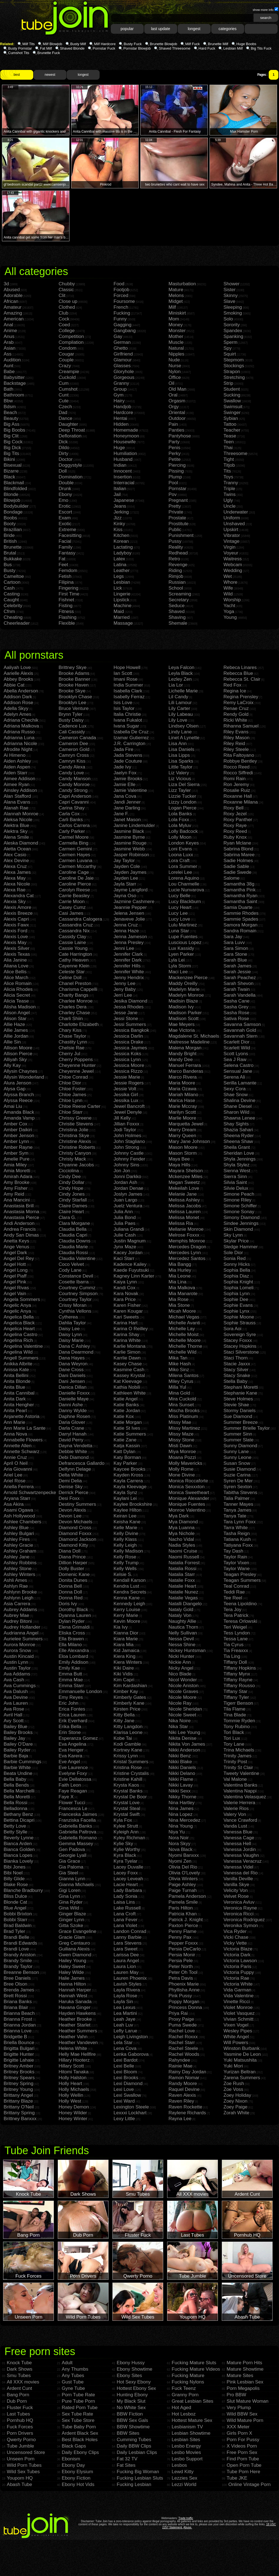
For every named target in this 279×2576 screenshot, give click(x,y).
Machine (122, 605)
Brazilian (13, 529)
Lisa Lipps (179, 755)
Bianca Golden (19, 1849)
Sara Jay (232, 936)
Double (66, 482)
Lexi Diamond (128, 2083)
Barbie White (17, 1767)
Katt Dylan (124, 1451)
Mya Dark (179, 1516)
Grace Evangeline (77, 1931)
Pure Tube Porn (78, 2401)
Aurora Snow (17, 1650)
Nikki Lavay (181, 1785)
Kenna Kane (127, 1597)
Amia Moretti (17, 1170)
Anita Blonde (17, 1381)
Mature (176, 289)
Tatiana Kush (237, 1539)
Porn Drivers (20, 2433)
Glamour (123, 360)
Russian (177, 582)
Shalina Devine (239, 1100)
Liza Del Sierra (184, 784)
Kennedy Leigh (129, 1603)
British (10, 541)
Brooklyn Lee (72, 702)
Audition (12, 360)
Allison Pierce (18, 1053)
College (67, 330)
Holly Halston (72, 2077)
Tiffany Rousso (239, 1685)
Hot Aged (181, 2407)
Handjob (122, 406)
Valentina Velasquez (244, 1796)
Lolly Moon (180, 837)
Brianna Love (18, 2030)
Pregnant (178, 500)
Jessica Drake (128, 1042)
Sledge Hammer (240, 1246)
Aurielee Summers (23, 1638)
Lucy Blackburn (185, 901)
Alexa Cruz (15, 866)
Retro (174, 558)
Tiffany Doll (235, 1662)
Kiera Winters (128, 1662)
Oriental (177, 412)
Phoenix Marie (184, 1984)
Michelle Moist (184, 1334)
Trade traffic (185, 2518)
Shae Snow (235, 1094)
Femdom (68, 570)
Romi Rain (234, 778)
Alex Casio (15, 854)
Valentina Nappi (240, 1791)
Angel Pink (15, 1282)
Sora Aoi (232, 1328)
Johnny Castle (129, 1153)
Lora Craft (179, 860)
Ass (7, 354)
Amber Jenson (19, 1135)
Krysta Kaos (126, 1785)
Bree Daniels (17, 1978)
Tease (229, 436)
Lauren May (126, 1972)
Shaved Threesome (174, 48)
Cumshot (68, 389)
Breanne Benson (21, 1972)
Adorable (13, 295)
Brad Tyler (14, 1931)
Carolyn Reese (74, 889)
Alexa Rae (14, 889)
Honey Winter (73, 2118)
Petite (175, 459)
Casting (12, 594)
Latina (120, 564)
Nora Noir (179, 1837)
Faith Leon (70, 1785)
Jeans (120, 506)
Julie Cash (125, 1235)
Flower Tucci (72, 1802)
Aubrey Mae (16, 1615)
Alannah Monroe (21, 813)
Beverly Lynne (18, 1837)
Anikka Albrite (18, 1363)
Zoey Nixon (235, 2101)
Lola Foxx (179, 819)
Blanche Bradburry (23, 1890)
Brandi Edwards (20, 1943)
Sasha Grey (236, 1007)
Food (119, 283)
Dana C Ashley (74, 1346)
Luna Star (179, 930)
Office (175, 377)
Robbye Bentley (240, 761)
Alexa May (15, 878)
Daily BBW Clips (134, 2446)
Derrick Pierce (73, 1492)
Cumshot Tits (18, 53)
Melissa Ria (181, 1223)
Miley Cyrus (181, 1381)
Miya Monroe (182, 1451)
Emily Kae (69, 1668)
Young (230, 617)
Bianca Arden (18, 1843)
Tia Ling (231, 1656)
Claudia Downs (74, 1241)
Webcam (232, 564)
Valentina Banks (240, 1785)
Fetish (65, 576)
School (176, 588)
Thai (228, 447)
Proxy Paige (181, 2019)
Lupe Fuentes (183, 936)
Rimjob (176, 576)
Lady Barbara (128, 1890)
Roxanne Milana (240, 802)
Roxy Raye (235, 825)
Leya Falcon (181, 667)
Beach (10, 412)
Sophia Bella (236, 1270)
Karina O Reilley (131, 1328)
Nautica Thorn (183, 1627)
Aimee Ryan (17, 784)
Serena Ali (234, 1077)
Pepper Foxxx (183, 1943)
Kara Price (125, 1299)
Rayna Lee (180, 2118)
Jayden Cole (127, 866)
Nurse (175, 365)
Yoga (228, 611)
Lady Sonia (125, 1896)
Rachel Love (182, 2030)
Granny (121, 383)
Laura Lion (125, 1966)
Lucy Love (179, 919)
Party (174, 441)
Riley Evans (236, 731)
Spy (227, 348)
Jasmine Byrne (129, 837)
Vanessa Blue (237, 1832)
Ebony (65, 494)
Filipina (66, 582)
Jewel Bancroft (129, 1106)
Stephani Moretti (240, 1387)
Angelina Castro (20, 1334)
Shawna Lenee (239, 1118)
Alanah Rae (16, 808)
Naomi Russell (184, 1557)
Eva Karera (70, 1755)
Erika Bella (70, 1726)
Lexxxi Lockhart (130, 2112)
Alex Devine (16, 860)
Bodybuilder (16, 506)
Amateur (12, 307)
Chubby (67, 283)
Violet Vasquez (239, 2013)
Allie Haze (14, 1024)
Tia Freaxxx (235, 1650)
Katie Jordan (127, 1410)
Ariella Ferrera (19, 1486)
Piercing (177, 465)
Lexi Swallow (127, 2095)
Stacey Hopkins (239, 1346)
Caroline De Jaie (76, 878)
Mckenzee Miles (186, 1176)
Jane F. (121, 813)
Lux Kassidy (181, 948)
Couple (66, 360)
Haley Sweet (72, 1966)
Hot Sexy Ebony (134, 2382)
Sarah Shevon (238, 983)
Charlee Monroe (76, 1001)
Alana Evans (17, 802)
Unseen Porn (20, 2458)
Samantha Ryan (240, 895)
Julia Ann (123, 1211)
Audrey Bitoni (18, 1621)
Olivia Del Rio (183, 1867)
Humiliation (125, 453)
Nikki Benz (180, 1755)
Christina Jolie (73, 1129)
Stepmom (233, 360)
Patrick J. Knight (186, 1919)
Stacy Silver (236, 1369)
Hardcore (123, 412)
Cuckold (67, 377)
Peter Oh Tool (183, 1972)
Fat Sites (126, 2465)
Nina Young (181, 1826)
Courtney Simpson (78, 1293)
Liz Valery (179, 772)
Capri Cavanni (74, 802)
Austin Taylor (17, 1668)
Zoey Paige (235, 2107)
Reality (176, 547)
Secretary (179, 599)
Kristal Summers (131, 1761)
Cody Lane (70, 1270)
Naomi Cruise (183, 1551)
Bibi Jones (14, 1867)
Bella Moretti (17, 1796)
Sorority (231, 324)
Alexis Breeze (18, 913)
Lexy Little (124, 2118)
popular (127, 28)
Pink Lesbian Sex (245, 2382)
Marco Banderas (186, 1071)
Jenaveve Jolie (129, 919)
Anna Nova (15, 1434)
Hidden (121, 424)
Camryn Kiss (72, 761)
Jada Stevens (128, 755)
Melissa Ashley (184, 1200)
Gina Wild (69, 1908)
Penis (175, 447)
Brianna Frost (18, 2019)
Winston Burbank (241, 2048)
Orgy (174, 406)
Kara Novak (126, 1293)
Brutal (10, 553)
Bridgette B (15, 2036)
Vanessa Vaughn (241, 1855)
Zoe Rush (233, 2083)
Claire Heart (71, 1211)
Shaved (177, 611)
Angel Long (16, 1270)
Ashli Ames (15, 1580)
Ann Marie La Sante (24, 1428)
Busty (10, 570)
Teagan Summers (242, 1580)
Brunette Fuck (48, 53)
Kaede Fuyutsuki (131, 1270)
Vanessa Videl (238, 1867)
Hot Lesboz (184, 2414)
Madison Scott (184, 1018)
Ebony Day (73, 2465)
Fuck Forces (20, 2426)
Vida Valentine (238, 1995)
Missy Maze (181, 1434)
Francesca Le (73, 1808)
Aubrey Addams (20, 1609)
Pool (173, 482)
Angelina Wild (18, 1352)
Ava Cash (14, 1679)
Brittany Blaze (18, 2101)
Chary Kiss (70, 1030)
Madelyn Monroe (186, 995)
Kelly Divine (126, 1533)
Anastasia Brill (19, 1205)
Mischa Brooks (184, 1410)
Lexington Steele (131, 2107)
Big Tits (11, 453)
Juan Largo (125, 1200)
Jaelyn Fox (125, 772)
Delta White (71, 1475)
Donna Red (71, 1597)
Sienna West (236, 1170)
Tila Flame (234, 1709)
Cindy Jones (72, 1194)
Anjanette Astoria (22, 1416)
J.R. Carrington (129, 743)
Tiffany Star (235, 1691)
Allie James (16, 1030)
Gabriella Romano (78, 1837)
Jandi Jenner (127, 802)
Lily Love (178, 720)
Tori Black (233, 1732)
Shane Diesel (237, 1106)
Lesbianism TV (187, 2426)
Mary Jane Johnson (189, 1141)
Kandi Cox (124, 1287)
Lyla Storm (180, 966)
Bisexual (12, 465)
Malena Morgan (185, 1047)
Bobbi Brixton (18, 1913)
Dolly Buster (71, 1568)
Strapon (231, 371)
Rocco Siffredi (238, 772)
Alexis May (15, 942)
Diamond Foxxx (75, 1533)
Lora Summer (183, 866)
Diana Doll (69, 1551)
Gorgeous (124, 377)
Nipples (176, 354)
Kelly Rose (125, 1557)
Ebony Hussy (131, 2362)
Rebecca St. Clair (241, 679)
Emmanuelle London (80, 1691)
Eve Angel (69, 1761)
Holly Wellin (71, 2095)
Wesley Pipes (237, 2030)
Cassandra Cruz (76, 925)
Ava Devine (16, 1697)
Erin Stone (70, 1732)
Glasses (122, 365)
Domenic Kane (74, 1574)
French (121, 307)
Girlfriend (123, 354)
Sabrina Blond (238, 849)
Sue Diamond (237, 1416)
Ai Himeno (14, 755)
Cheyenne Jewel (76, 1071)
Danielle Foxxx (74, 1393)
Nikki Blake (180, 1761)
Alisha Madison (20, 1007)
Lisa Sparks (181, 761)
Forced (121, 295)
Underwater (235, 512)
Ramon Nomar (184, 2077)
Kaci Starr (124, 1258)
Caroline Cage (74, 872)
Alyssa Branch (19, 1094)
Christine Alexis (75, 1141)
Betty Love (15, 1826)
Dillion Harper (73, 1562)
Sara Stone (235, 954)
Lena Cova (125, 2048)
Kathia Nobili (127, 1387)
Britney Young (18, 2089)
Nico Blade (180, 1674)
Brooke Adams (74, 673)
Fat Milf (46, 48)
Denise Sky (71, 1486)
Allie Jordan (16, 1036)
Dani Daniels (72, 1375)
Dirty (63, 453)
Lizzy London (182, 802)
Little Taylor (181, 767)
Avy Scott (14, 1720)
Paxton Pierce (183, 1925)
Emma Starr (71, 1685)
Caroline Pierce (75, 884)
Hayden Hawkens (77, 2013)
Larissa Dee (126, 1954)
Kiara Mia (124, 1644)
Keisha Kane (127, 1521)
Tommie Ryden (239, 1720)
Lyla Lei (177, 960)
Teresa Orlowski (240, 1621)
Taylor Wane (236, 1568)
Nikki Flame (181, 1779)
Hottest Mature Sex (192, 2420)
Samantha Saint (240, 901)
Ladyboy (122, 553)
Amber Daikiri (18, 1129)
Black (9, 477)
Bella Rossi (15, 1802)
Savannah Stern (240, 1036)
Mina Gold (179, 1393)
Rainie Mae (181, 2066)
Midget (176, 301)
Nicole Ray (180, 1703)
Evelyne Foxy (73, 1773)
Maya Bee (179, 1159)
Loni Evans (180, 849)
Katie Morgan (128, 1422)
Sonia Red (234, 1258)
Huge (119, 447)
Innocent (123, 471)
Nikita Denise (182, 1738)
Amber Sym (16, 1153)
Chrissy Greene (75, 1118)
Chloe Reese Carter (79, 1106)
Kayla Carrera (128, 1480)
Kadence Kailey (130, 1264)
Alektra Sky (16, 831)
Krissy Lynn (126, 1755)
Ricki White (235, 720)
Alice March (16, 977)
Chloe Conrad (73, 1077)
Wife (228, 588)
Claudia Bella (72, 1229)
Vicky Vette (235, 1943)
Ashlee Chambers (22, 1521)
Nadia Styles (182, 1545)
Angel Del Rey (19, 1258)
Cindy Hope (71, 1188)
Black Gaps (74, 2446)
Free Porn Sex (242, 2452)
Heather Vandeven (78, 2042)
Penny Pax (180, 1937)
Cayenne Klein (74, 966)
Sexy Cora (234, 1088)
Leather (122, 570)
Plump (175, 477)
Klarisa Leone (128, 1732)
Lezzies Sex (184, 2478)
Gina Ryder (71, 1902)
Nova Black (181, 1849)
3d (6, 283)
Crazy (65, 365)
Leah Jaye (124, 2019)
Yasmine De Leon (242, 2054)
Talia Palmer (236, 1498)
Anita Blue (14, 1387)
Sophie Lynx (236, 1311)
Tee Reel (232, 1597)
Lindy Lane (180, 731)
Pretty (175, 506)
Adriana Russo (19, 731)
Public (175, 529)
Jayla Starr (125, 884)
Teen (228, 441)
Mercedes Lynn (185, 1252)
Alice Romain (18, 983)
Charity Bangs (73, 995)
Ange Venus (16, 1246)
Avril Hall (13, 1715)
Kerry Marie (126, 1615)
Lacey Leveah (128, 1878)
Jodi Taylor (125, 1129)
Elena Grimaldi (74, 1627)
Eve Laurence (73, 1767)
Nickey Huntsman (187, 1650)
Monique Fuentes (187, 1504)
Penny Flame (182, 1931)
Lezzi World (184, 2484)
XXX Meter (238, 2426)
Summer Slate (238, 1440)
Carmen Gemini (75, 849)
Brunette (12, 547)
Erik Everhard (73, 1720)
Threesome (235, 453)
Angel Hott (15, 1264)
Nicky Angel (181, 1668)
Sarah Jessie (237, 971)
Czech (65, 406)
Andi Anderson (19, 1223)
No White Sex (131, 2407)
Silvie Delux (235, 1188)
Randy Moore (183, 2083)
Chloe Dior (70, 1083)
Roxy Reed (235, 831)
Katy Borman (127, 1457)
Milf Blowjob (52, 44)
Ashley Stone (18, 1568)
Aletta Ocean (17, 849)
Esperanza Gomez (78, 1738)
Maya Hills (179, 1164)
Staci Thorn (235, 1358)
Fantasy (67, 553)
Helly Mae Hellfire (77, 2054)
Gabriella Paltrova (77, 1832)
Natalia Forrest (184, 1562)
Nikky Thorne (182, 1796)
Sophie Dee (235, 1299)
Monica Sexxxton (187, 1486)
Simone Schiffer (240, 1205)
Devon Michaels (75, 1521)
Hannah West (73, 1995)
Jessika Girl (126, 1094)
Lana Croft (125, 1913)
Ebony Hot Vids (78, 2484)
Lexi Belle (124, 2066)
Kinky (119, 523)
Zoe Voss (233, 2089)
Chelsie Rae (72, 1047)
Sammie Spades (240, 919)
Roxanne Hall (237, 796)
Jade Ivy (122, 767)
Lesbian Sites (186, 2439)
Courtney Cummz (77, 1287)
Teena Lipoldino (240, 1603)
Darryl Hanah (72, 1434)
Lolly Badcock (183, 831)
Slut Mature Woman (247, 2401)
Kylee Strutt (126, 1826)
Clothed (67, 307)
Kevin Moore (127, 1621)
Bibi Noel (13, 1873)
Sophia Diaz (236, 1276)
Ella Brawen (71, 1638)
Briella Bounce (19, 2042)
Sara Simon (235, 948)
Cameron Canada (77, 737)
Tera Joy (232, 1609)
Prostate (177, 517)
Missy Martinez (184, 1428)
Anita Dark (15, 1399)
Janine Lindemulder (134, 825)
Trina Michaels (238, 1750)
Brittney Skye (72, 667)
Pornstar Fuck (104, 48)
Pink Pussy (180, 1995)
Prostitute (179, 523)
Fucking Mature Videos (196, 2369)
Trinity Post (235, 1761)
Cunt (64, 395)
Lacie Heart (126, 1884)
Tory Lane (233, 1744)
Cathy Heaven (74, 960)
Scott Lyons (235, 1053)
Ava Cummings (20, 1685)
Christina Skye (74, 1135)
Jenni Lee (124, 948)
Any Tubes (73, 2375)
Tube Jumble (20, 2446)
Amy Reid (14, 1194)
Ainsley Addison (20, 790)
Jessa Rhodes (129, 1007)
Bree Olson (15, 1984)
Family (66, 547)
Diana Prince (72, 1557)
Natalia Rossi (182, 1568)
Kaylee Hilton (127, 1510)
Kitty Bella (124, 1715)
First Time (69, 594)
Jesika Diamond (130, 1001)
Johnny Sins (127, 1164)
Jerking (121, 512)
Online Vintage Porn (249, 2484)
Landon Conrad (130, 1931)
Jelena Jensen (129, 913)
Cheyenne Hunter (77, 1065)
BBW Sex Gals (132, 2420)
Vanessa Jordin (239, 1849)
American (14, 319)
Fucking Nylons (188, 2382)
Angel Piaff (15, 1276)
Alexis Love (16, 936)
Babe (9, 371)
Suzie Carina (237, 1475)
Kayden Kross (128, 1475)
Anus (9, 336)
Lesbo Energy (186, 2446)
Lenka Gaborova (131, 2054)
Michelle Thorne (185, 1346)
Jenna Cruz (126, 925)
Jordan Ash (125, 1182)
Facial (65, 541)
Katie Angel (126, 1399)
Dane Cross (71, 1369)
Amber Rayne (18, 1147)
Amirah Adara (18, 1176)
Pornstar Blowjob (137, 48)
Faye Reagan (73, 1791)
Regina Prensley (240, 696)
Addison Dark (18, 696)
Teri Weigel (235, 1627)
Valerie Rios (236, 1808)
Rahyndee (179, 2060)
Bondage (13, 512)
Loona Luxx (181, 854)
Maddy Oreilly (183, 983)
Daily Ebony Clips (80, 2452)
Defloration (70, 436)
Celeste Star (72, 971)
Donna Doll (70, 1592)
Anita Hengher (19, 1404)
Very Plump (239, 2407)
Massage (123, 623)
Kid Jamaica (127, 1650)
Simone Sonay (238, 1211)
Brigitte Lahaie (19, 2060)
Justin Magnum (130, 1241)
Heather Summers (78, 2030)
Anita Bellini (16, 1375)
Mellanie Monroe (186, 1229)
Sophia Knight (238, 1282)
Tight (228, 459)
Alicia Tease (16, 1001)
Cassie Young (73, 948)
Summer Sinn (237, 1434)
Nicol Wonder (183, 1679)
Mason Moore (183, 1147)
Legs (119, 576)
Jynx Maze (125, 1246)
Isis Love (123, 702)
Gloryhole (124, 371)
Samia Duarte (237, 907)
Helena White (73, 2048)
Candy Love (71, 772)
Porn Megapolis (243, 2388)
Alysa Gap (14, 1088)
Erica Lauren (72, 1715)
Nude (174, 360)
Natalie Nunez (183, 1592)
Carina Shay (72, 808)
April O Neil (16, 1463)
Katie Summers (130, 1434)
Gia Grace (69, 1861)
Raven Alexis (182, 2095)
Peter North (181, 1966)
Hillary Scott (71, 2066)
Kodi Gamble (127, 1744)
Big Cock (13, 441)
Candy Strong (73, 790)
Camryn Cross (74, 755)
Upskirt (230, 529)
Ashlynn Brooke (20, 1592)
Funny (120, 319)
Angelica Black (19, 1322)
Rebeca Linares (240, 667)
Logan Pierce (182, 808)
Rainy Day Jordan (187, 2071)
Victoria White (238, 1984)
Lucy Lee (178, 913)
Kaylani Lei (125, 1498)
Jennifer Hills (127, 966)
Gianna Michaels (76, 1884)
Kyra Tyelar (126, 1861)
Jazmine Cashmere (134, 901)
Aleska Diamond (21, 843)
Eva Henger (71, 1750)
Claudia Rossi (73, 1252)
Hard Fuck (207, 48)
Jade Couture (128, 761)
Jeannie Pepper (130, 907)
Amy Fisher (16, 1188)
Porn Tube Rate (78, 2394)
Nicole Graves (183, 1691)
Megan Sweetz (184, 1182)
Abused (12, 289)
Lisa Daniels (181, 749)
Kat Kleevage (128, 1381)
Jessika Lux (126, 1100)
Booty (10, 523)
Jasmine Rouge (130, 843)
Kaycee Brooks (129, 1469)
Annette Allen (18, 1445)
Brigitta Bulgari (19, 2048)
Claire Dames (73, 1205)
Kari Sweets (126, 1317)
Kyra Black (125, 1855)
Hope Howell (127, 667)
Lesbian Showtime (191, 2433)
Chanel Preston (75, 983)
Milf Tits (28, 44)
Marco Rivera (183, 1077)
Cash (9, 588)
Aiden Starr (15, 772)
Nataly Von (180, 1615)
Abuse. (187, 2527)
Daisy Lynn (70, 1334)
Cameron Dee (73, 743)
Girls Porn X (239, 2433)
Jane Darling (127, 808)
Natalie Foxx (182, 1580)
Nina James (181, 1808)
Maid (119, 611)
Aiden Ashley (17, 761)
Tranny (230, 482)
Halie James (72, 1978)
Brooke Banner (74, 679)
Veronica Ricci (238, 1913)
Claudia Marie (73, 1246)
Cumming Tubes (134, 2439)
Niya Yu (177, 1832)
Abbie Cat (14, 685)
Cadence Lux (72, 726)
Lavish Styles (127, 1984)
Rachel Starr (182, 2042)
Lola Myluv (180, 825)
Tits (227, 471)
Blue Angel (15, 1908)
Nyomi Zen (180, 1861)
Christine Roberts (77, 1147)
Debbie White (73, 1451)
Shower (231, 283)
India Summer (128, 685)
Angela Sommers (22, 1299)
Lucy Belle (179, 895)
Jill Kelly (122, 1118)
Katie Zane (125, 1440)
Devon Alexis (72, 1510)
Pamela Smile (183, 1902)
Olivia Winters (183, 1878)
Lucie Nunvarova (186, 889)
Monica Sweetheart (189, 1492)
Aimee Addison (19, 778)
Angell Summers (21, 1358)
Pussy (175, 541)
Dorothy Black (73, 1609)
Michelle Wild (182, 1352)
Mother (176, 336)
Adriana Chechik (21, 720)
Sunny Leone (237, 1457)
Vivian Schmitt (238, 2019)
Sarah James (237, 966)
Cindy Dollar (72, 1182)
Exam (65, 517)
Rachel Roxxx (183, 2036)
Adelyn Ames (17, 714)
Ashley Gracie (18, 1545)
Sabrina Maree (239, 854)
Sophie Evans (238, 1305)
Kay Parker (125, 1463)
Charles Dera (72, 1007)
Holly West (70, 2101)
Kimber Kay (126, 1691)
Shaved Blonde (72, 48)
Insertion (123, 477)
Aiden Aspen (17, 767)
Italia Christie (127, 714)
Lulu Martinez (183, 925)
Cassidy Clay (72, 936)
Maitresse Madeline (189, 1042)
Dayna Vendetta (75, 1445)
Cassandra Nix (74, 930)
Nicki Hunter (181, 1656)
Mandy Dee (181, 1059)
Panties (176, 430)
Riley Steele (236, 749)
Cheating (13, 617)
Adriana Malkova (21, 726)
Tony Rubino (236, 1726)
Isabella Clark (128, 691)
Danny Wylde (73, 1410)
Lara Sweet (126, 1949)
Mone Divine (182, 1475)
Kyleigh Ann (126, 1832)
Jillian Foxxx (127, 1124)
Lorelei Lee (180, 872)
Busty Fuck (132, 44)
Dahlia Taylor (72, 1322)
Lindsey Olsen (184, 726)
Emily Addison (73, 1662)
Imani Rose (126, 679)
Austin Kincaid (19, 1656)
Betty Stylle (15, 1832)
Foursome (124, 301)
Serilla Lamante (239, 1083)
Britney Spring (18, 2083)
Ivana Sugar (126, 726)
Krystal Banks (128, 1791)
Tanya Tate (234, 1516)
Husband (123, 459)
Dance (65, 418)
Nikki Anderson (184, 1750)
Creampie (69, 371)
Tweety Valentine (241, 1773)
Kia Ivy (121, 1627)
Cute (64, 400)
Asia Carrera (17, 1603)
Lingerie (122, 594)
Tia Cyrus (233, 1644)
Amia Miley (15, 1164)
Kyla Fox (123, 1820)
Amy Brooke (17, 1182)
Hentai (120, 418)
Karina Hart (126, 1322)
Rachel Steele (183, 2048)
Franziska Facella (77, 1820)
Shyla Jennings (239, 1159)
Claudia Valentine (77, 1258)
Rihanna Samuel (241, 726)
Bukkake (13, 558)
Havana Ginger (74, 2007)
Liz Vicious (180, 778)
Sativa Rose (236, 1018)
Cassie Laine (72, 942)
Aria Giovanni (18, 1469)
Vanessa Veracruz (242, 1861)
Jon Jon (122, 1170)
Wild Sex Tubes (23, 2471)
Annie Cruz (15, 1457)
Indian (120, 465)
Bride (9, 535)
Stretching (234, 377)
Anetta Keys (16, 1241)
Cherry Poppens (76, 1059)
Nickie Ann (180, 1662)
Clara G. (67, 1217)
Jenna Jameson (130, 936)
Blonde (11, 494)
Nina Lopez (181, 1814)
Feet (63, 564)
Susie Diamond (239, 1469)
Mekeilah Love (184, 1188)
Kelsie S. (123, 1574)
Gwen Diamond (75, 1954)
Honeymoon (126, 436)
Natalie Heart (182, 1586)
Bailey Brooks (18, 1732)
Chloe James (72, 1094)
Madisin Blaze (183, 1001)
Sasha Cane (236, 1001)
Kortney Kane (128, 1750)
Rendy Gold (236, 714)
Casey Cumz (72, 907)
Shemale (178, 623)
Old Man (177, 389)
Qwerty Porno (21, 2439)
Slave (229, 301)
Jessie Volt (125, 1088)
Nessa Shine (182, 1644)
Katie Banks (126, 1404)
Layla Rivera (127, 1990)
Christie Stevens (76, 1124)
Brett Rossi (15, 1995)
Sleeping (232, 307)
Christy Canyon (75, 1153)
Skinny (230, 295)
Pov (173, 494)
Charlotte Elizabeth (79, 1024)
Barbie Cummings (22, 1761)
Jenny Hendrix (129, 977)
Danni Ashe (71, 1404)
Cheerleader (17, 623)
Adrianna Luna (19, 737)
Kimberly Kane (129, 1703)
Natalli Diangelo (185, 1603)
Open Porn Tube (244, 2465)
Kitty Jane (124, 1720)
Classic (66, 289)
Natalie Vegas (183, 1597)
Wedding (232, 570)
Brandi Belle (16, 1937)
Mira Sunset (181, 1404)
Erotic (65, 506)
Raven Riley (181, 2101)
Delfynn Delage (75, 1469)
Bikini (9, 459)
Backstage (15, 383)
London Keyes (184, 843)
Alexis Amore (17, 907)
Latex (119, 558)
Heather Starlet (74, 2025)
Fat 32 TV (127, 2458)
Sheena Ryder (238, 1135)
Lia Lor (176, 685)
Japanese (124, 500)
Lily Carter (179, 708)
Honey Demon (74, 2107)
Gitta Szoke (71, 1925)
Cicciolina (69, 1170)
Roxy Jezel (235, 813)
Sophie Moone (238, 1317)
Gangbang (125, 330)
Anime (10, 330)
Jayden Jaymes (130, 872)
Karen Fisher (127, 1305)
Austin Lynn (16, 1662)
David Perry (71, 1440)
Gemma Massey (76, 1843)
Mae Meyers (182, 1024)
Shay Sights (236, 1124)
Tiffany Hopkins (239, 1668)
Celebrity (13, 605)
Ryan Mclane (237, 843)
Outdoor (177, 418)
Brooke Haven (74, 685)
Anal (8, 324)
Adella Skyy (16, 708)
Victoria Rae (236, 1978)
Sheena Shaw (238, 1141)
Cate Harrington (75, 954)
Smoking (232, 313)
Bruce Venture (74, 708)
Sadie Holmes (238, 860)
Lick (118, 588)
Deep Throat (72, 430)
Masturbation (182, 283)
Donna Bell (70, 1586)
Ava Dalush (16, 1691)
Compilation (71, 342)
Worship (232, 599)
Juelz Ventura (128, 1205)
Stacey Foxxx (237, 1340)
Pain (173, 424)
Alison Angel (17, 1012)
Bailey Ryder (17, 1750)
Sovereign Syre (239, 1334)
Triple (229, 488)
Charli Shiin (71, 1018)
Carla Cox (69, 813)
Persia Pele (181, 1960)
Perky (175, 453)
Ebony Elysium (77, 2471)
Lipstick (121, 599)
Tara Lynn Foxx (239, 1521)
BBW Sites (128, 2433)
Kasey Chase (128, 1363)
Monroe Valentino (187, 1510)
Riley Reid (234, 743)
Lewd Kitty (182, 2471)
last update (160, 28)
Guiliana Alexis (74, 1949)
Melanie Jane (183, 1194)
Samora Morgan (240, 925)
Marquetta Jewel (186, 1124)
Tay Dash (233, 1551)
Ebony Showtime (134, 2369)
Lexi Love (124, 2089)
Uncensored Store (26, 2452)
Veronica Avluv (238, 1902)
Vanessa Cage (238, 1837)
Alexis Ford (15, 930)
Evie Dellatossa (75, 1779)
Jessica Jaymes (130, 1047)
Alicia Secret (17, 995)
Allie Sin (12, 1042)
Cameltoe (14, 576)
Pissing (176, 471)
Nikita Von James (187, 1744)
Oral (173, 395)
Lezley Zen (180, 679)
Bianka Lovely (18, 1861)
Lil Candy (178, 696)
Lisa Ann (178, 743)
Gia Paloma (71, 1867)
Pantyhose (180, 436)
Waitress (232, 558)
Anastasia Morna (21, 1211)
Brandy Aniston (19, 1954)
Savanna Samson (242, 1024)
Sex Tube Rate (77, 2414)
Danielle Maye (74, 1399)
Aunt (8, 365)
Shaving (177, 617)
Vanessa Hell (237, 1843)
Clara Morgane (74, 1223)
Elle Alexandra (74, 1650)
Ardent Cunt (19, 2388)
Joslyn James (128, 1194)
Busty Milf (78, 44)
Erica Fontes (72, 1709)
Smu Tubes (19, 2375)
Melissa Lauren (185, 1211)
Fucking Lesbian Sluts (140, 2478)
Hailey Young (72, 1960)
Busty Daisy (71, 720)
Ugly (228, 500)
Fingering (68, 588)
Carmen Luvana (75, 860)
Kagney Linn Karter (134, 1276)
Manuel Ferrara (185, 1065)
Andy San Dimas (21, 1235)
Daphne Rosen (74, 1416)
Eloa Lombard (73, 1656)
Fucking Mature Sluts (194, 2362)
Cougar (66, 354)
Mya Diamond (183, 1521)
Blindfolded (15, 488)
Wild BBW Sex (242, 2414)
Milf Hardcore (105, 44)
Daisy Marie (71, 1340)
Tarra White (235, 1527)
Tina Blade (234, 1715)
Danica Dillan (72, 1387)
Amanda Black (19, 1112)
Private (176, 512)
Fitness (66, 611)
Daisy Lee (69, 1328)
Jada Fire (123, 749)
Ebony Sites (129, 2375)
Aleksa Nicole (18, 819)
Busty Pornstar (20, 48)
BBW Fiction (130, 2414)
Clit (62, 295)
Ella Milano (70, 1644)
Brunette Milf (218, 44)
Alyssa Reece (18, 1100)
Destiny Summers (77, 1504)
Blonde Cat (15, 1902)
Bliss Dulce (15, 1896)
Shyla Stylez (236, 1164)
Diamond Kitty (73, 1545)
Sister (229, 289)
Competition (71, 336)
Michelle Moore (185, 1340)
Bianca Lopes (18, 1855)
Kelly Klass (125, 1539)
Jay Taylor (124, 860)
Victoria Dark (237, 1954)
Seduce (177, 605)
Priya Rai (178, 2013)
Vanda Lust (235, 1826)
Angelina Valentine (23, 1346)
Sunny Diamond (240, 1445)
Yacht (229, 605)
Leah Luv (123, 2025)
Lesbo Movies (186, 2452)
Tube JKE (237, 2478)
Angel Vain (15, 1293)
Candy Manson (74, 778)
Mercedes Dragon (187, 1246)
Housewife (125, 441)
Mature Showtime (245, 2369)
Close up (68, 301)
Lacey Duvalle (128, 1867)
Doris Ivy (68, 1603)
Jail (117, 494)
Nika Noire (180, 1720)
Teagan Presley (239, 1574)
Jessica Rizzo (128, 1071)
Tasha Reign (236, 1533)
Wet (227, 576)
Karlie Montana (129, 1346)
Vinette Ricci (236, 2001)
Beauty (11, 418)
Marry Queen (182, 1135)
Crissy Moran (72, 1305)
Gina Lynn (69, 1896)
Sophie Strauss (239, 1322)
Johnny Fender (129, 1159)
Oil (171, 383)
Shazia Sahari (238, 1129)
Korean (121, 541)
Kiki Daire (124, 1668)
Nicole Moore (182, 1697)
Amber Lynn (16, 1141)
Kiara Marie (126, 1638)
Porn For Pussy (243, 2439)
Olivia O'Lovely (184, 1873)
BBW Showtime (133, 2426)
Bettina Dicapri (19, 1820)
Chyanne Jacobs (76, 1164)
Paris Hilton (181, 1908)
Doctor (66, 459)
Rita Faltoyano (238, 755)
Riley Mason (236, 737)
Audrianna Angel (21, 1633)
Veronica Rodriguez (244, 1919)
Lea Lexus (124, 2007)
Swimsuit (232, 406)
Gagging (122, 324)
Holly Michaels (74, 2089)
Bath (8, 389)
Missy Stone (181, 1440)
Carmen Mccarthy (77, 866)
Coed (64, 324)
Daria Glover (72, 1422)
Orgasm (177, 400)
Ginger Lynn (71, 1919)
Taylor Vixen (236, 1562)
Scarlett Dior (236, 1042)
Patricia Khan (183, 1913)
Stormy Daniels (239, 1410)
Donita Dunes (73, 1580)
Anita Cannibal (19, 1393)
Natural (176, 348)
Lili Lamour (180, 702)
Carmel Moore (74, 837)
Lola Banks (180, 813)
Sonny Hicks (236, 1264)
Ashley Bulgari (19, 1533)
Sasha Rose (236, 1012)
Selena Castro (238, 1065)
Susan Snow (236, 1463)
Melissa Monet (184, 1217)
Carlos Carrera (74, 825)
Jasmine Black (129, 831)
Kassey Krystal (129, 1375)
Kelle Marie (125, 1527)
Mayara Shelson (186, 1170)
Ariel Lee (13, 1475)
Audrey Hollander (22, 1627)
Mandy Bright (182, 1053)
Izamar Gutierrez (131, 737)
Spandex (232, 330)
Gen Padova (72, 1849)
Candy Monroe (74, 784)
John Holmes (127, 1135)
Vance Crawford (240, 1820)
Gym (119, 395)
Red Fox (232, 685)
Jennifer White (129, 971)
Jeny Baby (125, 989)
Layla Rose (125, 1995)
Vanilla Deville (238, 1878)
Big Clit (11, 436)
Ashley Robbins (20, 1562)
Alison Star (15, 1018)
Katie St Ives (127, 1428)
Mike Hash (180, 1363)
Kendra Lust (126, 1586)
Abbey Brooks (18, 679)
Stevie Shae (236, 1404)
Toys (228, 477)
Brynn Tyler (71, 714)
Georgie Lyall (72, 1855)
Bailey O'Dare (18, 1744)
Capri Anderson (75, 796)
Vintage (231, 541)
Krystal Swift (127, 1814)
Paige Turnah (183, 1890)
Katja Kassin (127, 1445)
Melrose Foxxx (184, 1235)
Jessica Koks (127, 1053)
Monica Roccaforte (188, 1480)
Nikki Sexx (180, 1791)
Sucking (231, 395)
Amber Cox (15, 1124)
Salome (231, 878)
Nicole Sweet (182, 1715)
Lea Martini (125, 2013)
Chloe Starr (71, 1112)
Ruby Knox (235, 837)
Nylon (175, 371)
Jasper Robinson (131, 854)
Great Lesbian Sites (192, 2401)
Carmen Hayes (74, 854)
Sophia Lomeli (238, 1287)
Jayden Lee (126, 878)
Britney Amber (18, 2066)
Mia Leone (180, 1276)
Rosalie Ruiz (236, 790)
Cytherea (68, 1317)
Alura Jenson (17, 1083)
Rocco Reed (236, 767)
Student (231, 389)
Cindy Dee (70, 1176)
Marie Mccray (183, 1106)
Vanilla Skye (236, 1884)
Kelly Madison (128, 1551)
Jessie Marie (127, 1077)
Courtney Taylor (75, 1299)
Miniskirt (177, 313)
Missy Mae (180, 1422)
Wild (228, 594)
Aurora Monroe (19, 1644)
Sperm (230, 342)
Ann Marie (14, 1422)
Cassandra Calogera (80, 919)
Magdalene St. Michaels (194, 1036)
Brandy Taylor (18, 1966)
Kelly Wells (125, 1568)
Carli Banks (71, 819)
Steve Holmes (238, 1399)
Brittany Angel (18, 2095)
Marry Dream (182, 1129)
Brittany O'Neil (19, 2107)
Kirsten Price (127, 1709)
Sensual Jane (237, 1071)
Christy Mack (72, 1159)
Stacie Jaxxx (236, 1363)
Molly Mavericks (185, 1463)
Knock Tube (19, 2362)
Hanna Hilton (72, 1984)
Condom (67, 348)
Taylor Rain (235, 1557)
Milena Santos (184, 1375)
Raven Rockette (185, 2107)
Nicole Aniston (184, 1685)
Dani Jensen (72, 1381)
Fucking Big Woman (138, 2471)
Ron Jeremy (236, 784)
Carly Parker (72, 831)
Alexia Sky (15, 901)
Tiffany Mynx (236, 1674)
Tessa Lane (235, 1638)
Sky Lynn (233, 1235)
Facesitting (70, 535)
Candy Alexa (72, 767)
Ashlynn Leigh (18, 1597)
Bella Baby (15, 1779)
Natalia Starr (182, 1574)
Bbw (8, 400)
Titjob (229, 465)
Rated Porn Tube (80, 2407)
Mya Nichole (182, 1533)
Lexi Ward (124, 2101)
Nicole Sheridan (185, 1709)
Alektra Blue (16, 825)
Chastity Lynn (73, 1042)
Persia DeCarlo (185, 1949)
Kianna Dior (126, 1633)
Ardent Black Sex (80, 2433)
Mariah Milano (183, 1094)
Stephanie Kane (240, 1393)
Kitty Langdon (128, 1726)
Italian (120, 488)
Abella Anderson (21, 691)
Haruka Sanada (75, 2001)
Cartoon (12, 582)
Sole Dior (233, 1252)
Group (120, 389)
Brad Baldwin (18, 1925)
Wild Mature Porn (245, 2420)
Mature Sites (240, 2375)
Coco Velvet (71, 1264)
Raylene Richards (187, 2112)
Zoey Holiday (237, 2095)
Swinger (231, 412)
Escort (65, 512)
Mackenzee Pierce (188, 977)
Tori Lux (231, 1738)
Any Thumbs (75, 2369)
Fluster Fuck (20, 2407)
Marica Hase (182, 1100)
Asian (10, 348)
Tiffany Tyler (236, 1697)
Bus (8, 564)
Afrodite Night (18, 749)
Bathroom (14, 395)
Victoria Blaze (237, 1949)
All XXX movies (23, 2382)
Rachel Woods (184, 2054)
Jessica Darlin (128, 1036)
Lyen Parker (181, 954)
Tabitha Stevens (240, 1492)
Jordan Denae (128, 1188)
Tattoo (229, 424)
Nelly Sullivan (183, 1633)
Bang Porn (18, 2394)
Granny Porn (185, 2394)
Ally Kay (12, 1065)
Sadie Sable (236, 866)
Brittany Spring (19, 2112)
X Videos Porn (242, 2446)
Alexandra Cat (19, 895)
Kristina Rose (128, 1767)
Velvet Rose (236, 1896)
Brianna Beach (19, 2013)
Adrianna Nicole (20, 743)
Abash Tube (19, 2484)
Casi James (71, 913)
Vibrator (231, 535)
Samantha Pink (239, 889)
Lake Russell (127, 1908)
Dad (63, 412)
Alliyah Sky (15, 1059)
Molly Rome (181, 1469)
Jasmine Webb (129, 849)
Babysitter (14, 377)
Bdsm (10, 406)
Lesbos (179, 2465)
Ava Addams (17, 1674)
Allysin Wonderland (24, 1077)
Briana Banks (18, 2001)
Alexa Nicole (17, 884)
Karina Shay (127, 1334)
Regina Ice (234, 691)
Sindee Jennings (241, 1223)
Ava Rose (14, 1709)
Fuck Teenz (184, 2388)
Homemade (126, 430)
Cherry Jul (69, 1053)
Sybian (230, 418)
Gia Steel (68, 1873)
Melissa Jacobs (185, 1205)
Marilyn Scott (182, 1112)
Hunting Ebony (132, 2394)
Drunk (65, 488)
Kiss (118, 529)
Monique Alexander (189, 1498)
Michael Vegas (184, 1317)
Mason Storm (183, 1153)
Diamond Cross (75, 1527)
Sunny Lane (236, 1451)
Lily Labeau (181, 714)
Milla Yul (177, 1387)
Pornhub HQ (20, 2420)
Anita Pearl (15, 1410)
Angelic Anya (17, 1305)
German (122, 342)
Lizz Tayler (180, 790)
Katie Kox (124, 1416)
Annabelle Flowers (23, 1440)
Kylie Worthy (127, 1849)
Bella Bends (16, 1785)
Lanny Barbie (127, 1937)
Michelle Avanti (184, 1322)
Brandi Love (16, 1949)
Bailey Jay (14, 1738)
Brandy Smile (18, 1960)
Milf (172, 307)
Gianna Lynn (72, 1878)
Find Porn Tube (243, 2458)
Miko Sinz (179, 1369)
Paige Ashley (182, 1884)
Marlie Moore (182, 1118)
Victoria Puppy (238, 1972)
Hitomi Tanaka (73, 2071)
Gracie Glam (72, 1937)
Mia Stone (179, 1305)
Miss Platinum (183, 1416)
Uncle (229, 506)
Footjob (121, 289)
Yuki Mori (233, 2066)
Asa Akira (14, 1504)
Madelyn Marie (184, 989)
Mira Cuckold (182, 1399)
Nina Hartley (182, 1802)
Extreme (67, 529)
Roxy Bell (233, 808)
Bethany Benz (18, 1814)
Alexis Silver (17, 948)
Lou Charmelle (184, 884)
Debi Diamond (74, 1457)
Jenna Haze (126, 930)
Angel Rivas (16, 1287)
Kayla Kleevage (130, 1486)
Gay (118, 336)
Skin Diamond (238, 1229)
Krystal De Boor (130, 1796)
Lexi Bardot (126, 2060)
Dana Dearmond (76, 1352)
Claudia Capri (73, 1235)
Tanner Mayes (238, 1504)
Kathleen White (130, 1393)
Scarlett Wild (236, 1047)
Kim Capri (124, 1679)
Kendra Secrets (130, 1592)
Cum (64, 383)
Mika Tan (178, 1358)
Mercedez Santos (187, 1258)
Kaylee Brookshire (133, 1504)
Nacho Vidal (181, 1539)
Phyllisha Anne (184, 1990)
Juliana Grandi (129, 1229)
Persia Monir (182, 1954)
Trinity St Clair (238, 1767)
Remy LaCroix (238, 702)
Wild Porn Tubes (24, 2465)
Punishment (181, 535)
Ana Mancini (17, 1200)
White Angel (236, 2036)
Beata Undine (18, 1773)
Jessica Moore (129, 1065)
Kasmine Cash (129, 1369)
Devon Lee (70, 1516)
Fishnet (66, 599)
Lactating (123, 547)
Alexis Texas (17, 954)
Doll (63, 471)
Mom (174, 319)
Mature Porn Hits (244, 2362)
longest (194, 28)
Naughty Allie (182, 1621)
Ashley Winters (19, 1574)
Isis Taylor (124, 708)
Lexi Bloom (125, 2071)
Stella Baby (235, 1381)
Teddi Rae (234, 1592)
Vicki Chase (235, 1937)
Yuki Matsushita (240, 2060)
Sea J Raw (234, 1059)
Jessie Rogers (129, 1083)
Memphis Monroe (187, 1241)
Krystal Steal (127, 1808)
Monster (177, 330)
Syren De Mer (238, 1480)
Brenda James (19, 1990)
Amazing (13, 313)
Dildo (64, 447)
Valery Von (234, 1814)
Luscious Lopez (185, 942)
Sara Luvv (234, 942)
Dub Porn (17, 2401)
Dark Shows (19, 2369)
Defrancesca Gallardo (81, 1463)
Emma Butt (70, 1674)
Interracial (124, 482)
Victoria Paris (237, 1966)
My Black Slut (131, 2401)
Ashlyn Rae (16, 1586)
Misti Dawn (180, 1445)
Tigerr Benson (238, 1703)
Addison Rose (18, 702)
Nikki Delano (182, 1773)
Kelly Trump (126, 1562)
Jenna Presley (129, 942)
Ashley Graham (20, 1551)
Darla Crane (71, 1428)
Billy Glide (14, 1878)
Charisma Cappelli (78, 989)
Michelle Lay (182, 1328)
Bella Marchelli (19, 1791)
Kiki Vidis (123, 1674)
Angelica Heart (19, 1328)
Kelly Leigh (125, 1545)
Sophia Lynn (236, 1293)
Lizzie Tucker (182, 796)
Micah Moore (182, 1311)
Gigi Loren (69, 1890)
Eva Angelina (72, 1744)
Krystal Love (127, 1802)
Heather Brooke (75, 2019)
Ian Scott (123, 673)
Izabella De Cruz (131, 731)
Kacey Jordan (128, 1252)
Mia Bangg (180, 1264)
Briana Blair (16, 2007)
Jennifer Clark (128, 954)
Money (176, 324)
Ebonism (71, 2458)
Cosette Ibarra (74, 1282)
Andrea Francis (20, 1229)
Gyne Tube (73, 2388)
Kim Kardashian (130, 1685)
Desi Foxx (69, 1498)
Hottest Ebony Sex (136, 2388)
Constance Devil (76, 1276)
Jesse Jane (126, 1012)
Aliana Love (16, 966)
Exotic (65, 523)
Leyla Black (181, 673)
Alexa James (17, 872)
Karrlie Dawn (127, 1358)
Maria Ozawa (182, 1088)
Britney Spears (19, 2077)
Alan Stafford (17, 796)
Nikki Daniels (182, 1767)
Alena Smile (16, 837)
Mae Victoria (182, 1030)
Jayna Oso (125, 895)
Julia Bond (125, 1217)
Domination (71, 477)
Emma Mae (71, 1679)
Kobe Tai (123, 1738)
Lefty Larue (125, 2030)
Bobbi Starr (15, 1919)
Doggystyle (70, 465)
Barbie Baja (16, 1755)
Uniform (231, 517)
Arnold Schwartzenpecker (31, 1492)
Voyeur (230, 553)
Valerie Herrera (239, 1802)
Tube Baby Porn (79, 2426)
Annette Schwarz (22, 1451)
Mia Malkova (182, 1287)
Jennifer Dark (128, 960)
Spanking (233, 336)
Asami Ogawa (18, 1510)
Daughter (68, 424)
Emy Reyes (71, 1697)
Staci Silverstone (241, 1352)
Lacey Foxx (126, 1873)
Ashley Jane (17, 1557)
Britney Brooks (19, 2071)
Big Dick (12, 447)
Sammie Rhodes (241, 913)
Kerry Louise (127, 1609)
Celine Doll (70, 977)
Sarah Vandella (239, 995)
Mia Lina (177, 1282)
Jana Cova (125, 796)
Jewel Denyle (128, 1112)
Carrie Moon (72, 901)
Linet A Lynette (184, 737)
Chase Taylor (72, 1036)
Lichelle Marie (183, 691)
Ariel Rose (14, 1480)
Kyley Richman (129, 1837)
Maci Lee (178, 971)
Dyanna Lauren (75, 1615)
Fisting (66, 605)
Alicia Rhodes (18, 989)
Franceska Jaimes (78, 1814)
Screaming (180, 594)
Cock (64, 319)
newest (50, 75)
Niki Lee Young (184, 1732)
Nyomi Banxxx (184, 1855)
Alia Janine (15, 960)
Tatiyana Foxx (238, 1545)
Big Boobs (14, 430)
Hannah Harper (75, 1990)
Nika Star (178, 1726)
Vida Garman (237, 1990)
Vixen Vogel (235, 2025)
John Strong (126, 1147)
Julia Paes (124, 1223)
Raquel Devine (184, 2089)
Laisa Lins (124, 1902)
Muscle (176, 342)
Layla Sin (123, 2001)
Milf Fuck (192, 44)
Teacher (231, 430)
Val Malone (235, 1779)
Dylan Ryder (72, 1621)
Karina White (127, 1340)
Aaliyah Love (17, 667)
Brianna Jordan (20, 2025)
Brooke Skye (72, 691)
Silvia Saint (235, 1182)
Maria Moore (182, 1083)
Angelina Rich (18, 1340)
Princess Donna (185, 2007)
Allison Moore (18, 1047)
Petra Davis (181, 1978)
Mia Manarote (183, 1293)
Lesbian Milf (232, 48)
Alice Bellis (15, 971)
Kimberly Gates (130, 1697)
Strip (228, 383)
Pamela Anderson (187, 1896)
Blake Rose (16, 1884)
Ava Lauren (16, 1703)
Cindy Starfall (73, 1200)
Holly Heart (70, 2083)
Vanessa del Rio (240, 1873)
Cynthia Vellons (75, 1311)
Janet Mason (127, 819)
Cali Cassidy (72, 731)
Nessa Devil (181, 1638)
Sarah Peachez (239, 977)
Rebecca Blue (238, 673)
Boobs (10, 517)
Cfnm (9, 611)
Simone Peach (238, 1194)
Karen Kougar (128, 1311)
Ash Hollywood (19, 1516)
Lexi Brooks (126, 2077)
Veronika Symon (240, 1925)
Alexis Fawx (16, 925)
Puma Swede (183, 2025)
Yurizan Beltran (239, 2071)
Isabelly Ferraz (129, 696)
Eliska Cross (72, 1633)
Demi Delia (70, 1480)
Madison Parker (185, 1012)
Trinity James (237, 1755)
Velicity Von (235, 1890)
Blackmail (14, 482)
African (11, 301)
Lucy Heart (180, 907)
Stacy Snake (236, 1375)
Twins (229, 494)
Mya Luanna (182, 1527)
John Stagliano (129, 1141)
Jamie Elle (124, 784)
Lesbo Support (187, 2458)
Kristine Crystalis (131, 1773)
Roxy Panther (237, 819)
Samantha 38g (238, 884)
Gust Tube (72, 2382)
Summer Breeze (240, 1422)
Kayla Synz (125, 1492)
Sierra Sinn (235, 1176)
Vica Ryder (235, 1931)
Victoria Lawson (240, 1960)
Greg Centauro (74, 1943)
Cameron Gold (74, 749)
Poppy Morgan (184, 2001)
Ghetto (121, 348)
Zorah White (236, 2112)
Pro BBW (236, 2394)
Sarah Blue (235, 960)
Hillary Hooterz (74, 2060)
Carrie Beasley (74, 895)
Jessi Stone (126, 1018)
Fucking (122, 313)
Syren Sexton (237, 1486)
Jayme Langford (131, 889)
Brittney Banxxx (20, 2118)
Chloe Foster (72, 1088)
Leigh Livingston (131, 2036)
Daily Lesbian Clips (137, 2452)
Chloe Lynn (70, 1100)
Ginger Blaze (72, 1913)
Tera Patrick (236, 1615)
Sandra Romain (239, 930)
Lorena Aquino (184, 878)
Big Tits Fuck (261, 48)
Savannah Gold (239, 1030)
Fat (62, 558)
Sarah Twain (236, 989)
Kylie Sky (123, 1843)
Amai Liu (13, 1106)
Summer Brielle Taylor (246, 1428)
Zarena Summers (241, 2077)
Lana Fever (126, 1919)
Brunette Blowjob (163, 44)
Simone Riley (237, 1200)
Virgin (229, 547)
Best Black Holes (80, 2439)
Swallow (232, 400)
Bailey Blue (15, 1726)
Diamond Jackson (77, 1539)
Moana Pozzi (182, 1457)
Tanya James (237, 1510)
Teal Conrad (236, 1586)
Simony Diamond (241, 1217)
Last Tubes (18, 2414)
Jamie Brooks (128, 778)
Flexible (67, 623)
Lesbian (122, 582)
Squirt (229, 354)
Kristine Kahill (128, 1779)
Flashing (67, 617)
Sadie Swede (237, 872)
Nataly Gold (181, 1609)
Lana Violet (125, 1925)
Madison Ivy (181, 1007)
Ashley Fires (17, 1539)
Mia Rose (179, 1299)
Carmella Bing (73, 843)
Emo (63, 500)
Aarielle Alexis (18, 673)
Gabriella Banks (75, 1826)
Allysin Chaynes (20, 1071)
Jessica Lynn (127, 1059)
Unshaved (234, 523)
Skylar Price (236, 1241)
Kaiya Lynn (125, 1282)
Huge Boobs (246, 44)
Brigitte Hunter (19, 2054)
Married (122, 617)
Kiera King (124, 1656)
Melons (176, 295)
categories (227, 28)
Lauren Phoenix (130, 1978)
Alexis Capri (16, 919)
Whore (230, 582)
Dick (63, 441)
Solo (228, 319)
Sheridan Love (238, 1153)
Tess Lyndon (236, 1633)
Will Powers (235, 2042)
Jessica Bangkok (131, 1030)
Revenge (178, 564)
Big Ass (12, 424)
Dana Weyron (73, 1363)
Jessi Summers (130, 1024)
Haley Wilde (71, 1972)
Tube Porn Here (243, 2471)
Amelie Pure (17, 1159)
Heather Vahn (73, 2036)
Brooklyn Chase (75, 696)
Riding (175, 570)
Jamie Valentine (130, 790)
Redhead (178, 553)
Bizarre (11, 471)
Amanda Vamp (19, 1118)
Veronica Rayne (240, 1908)
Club (63, 313)
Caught (11, 599)
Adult (67, 2362)
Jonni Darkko (127, 1176)
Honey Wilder (73, 2112)
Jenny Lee (124, 983)
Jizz (118, 517)
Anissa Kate (16, 1369)
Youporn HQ (20, 2478)
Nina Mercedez (184, 1820)
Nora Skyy (179, 1843)
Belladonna (15, 1808)
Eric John (68, 1703)
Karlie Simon (127, 1352)
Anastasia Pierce (21, 1217)
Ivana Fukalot (128, 720)
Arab (9, 342)
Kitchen (121, 535)
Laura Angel (126, 1960)
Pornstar (177, 488)
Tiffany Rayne (237, 1679)
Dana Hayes (72, 1358)
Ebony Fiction (76, 2478)
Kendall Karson (130, 1580)
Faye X (66, 1796)
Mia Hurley (180, 1270)
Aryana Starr (17, 1498)
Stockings (233, 365)
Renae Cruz (236, 708)
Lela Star (123, 2042)
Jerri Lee (123, 995)
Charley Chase (74, 1012)
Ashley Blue (16, 1527)
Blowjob (12, 500)
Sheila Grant (236, 1147)
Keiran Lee (125, 1516)
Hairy (119, 400)
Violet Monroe (238, 2007)
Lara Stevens (127, 1943)
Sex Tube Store (78, 2420)
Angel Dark (15, 1252)
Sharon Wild (236, 1112)
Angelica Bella (19, 1317)
